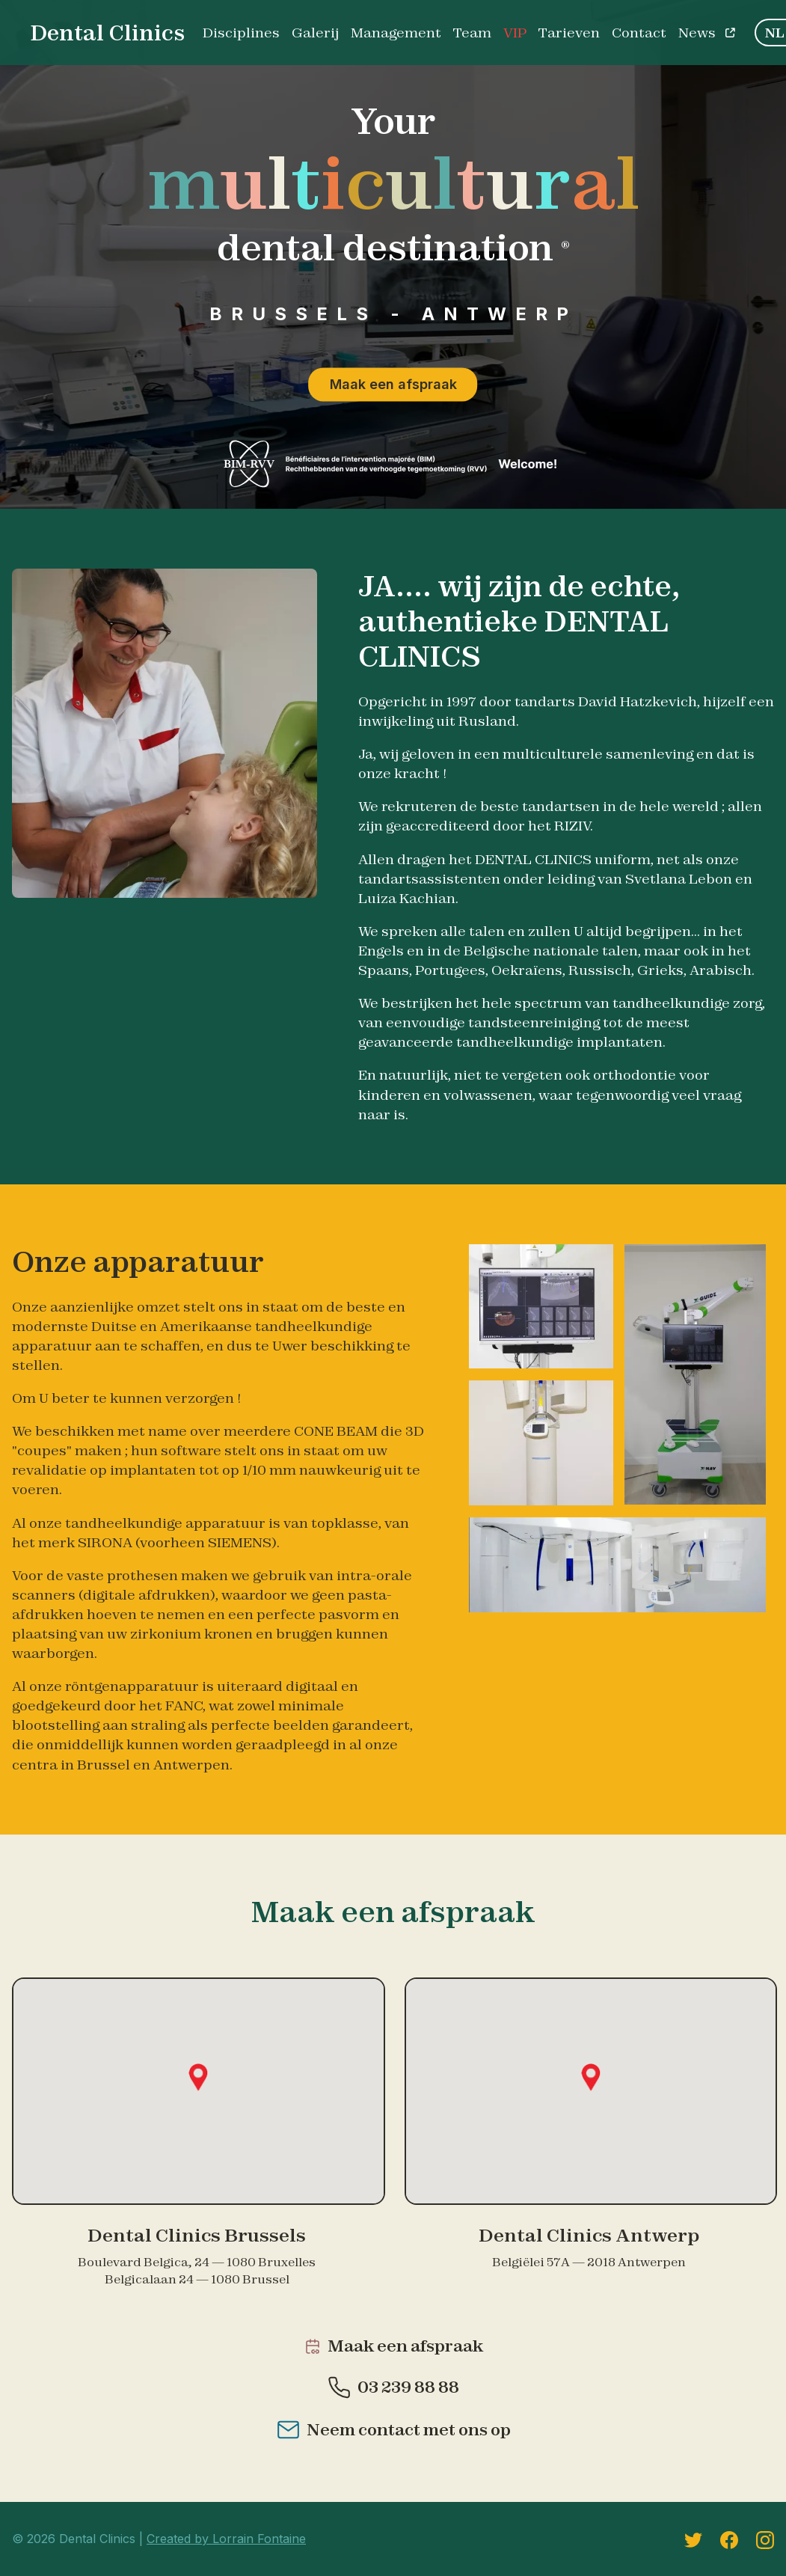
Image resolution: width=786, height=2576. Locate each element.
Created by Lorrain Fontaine (226, 2538)
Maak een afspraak (393, 384)
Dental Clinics (107, 32)
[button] (198, 2077)
